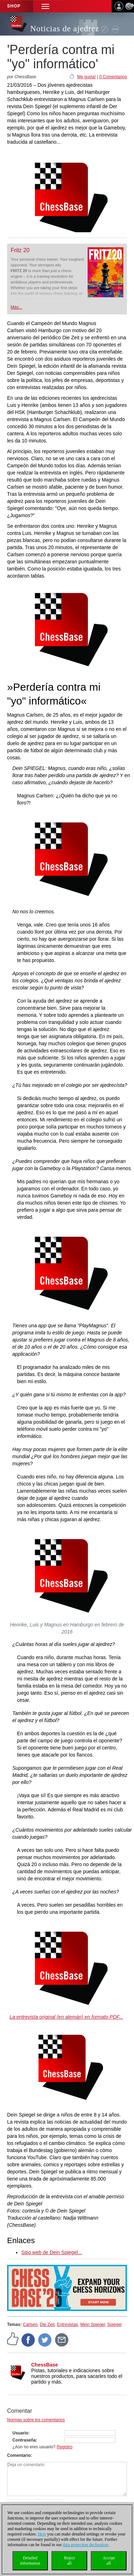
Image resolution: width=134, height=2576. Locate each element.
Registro (65, 2446)
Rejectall (69, 2560)
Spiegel (114, 2324)
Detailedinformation (30, 2560)
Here (42, 2534)
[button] (45, 6)
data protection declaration (85, 2544)
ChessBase (44, 2365)
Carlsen (30, 2324)
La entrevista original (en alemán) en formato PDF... (66, 2017)
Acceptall (109, 2560)
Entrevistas (67, 2324)
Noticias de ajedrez (64, 28)
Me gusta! (86, 76)
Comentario (19, 2455)
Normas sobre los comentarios (36, 2419)
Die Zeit (47, 2324)
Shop (14, 6)
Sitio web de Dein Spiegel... (51, 2252)
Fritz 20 (20, 250)
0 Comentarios (113, 76)
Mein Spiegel (92, 2324)
